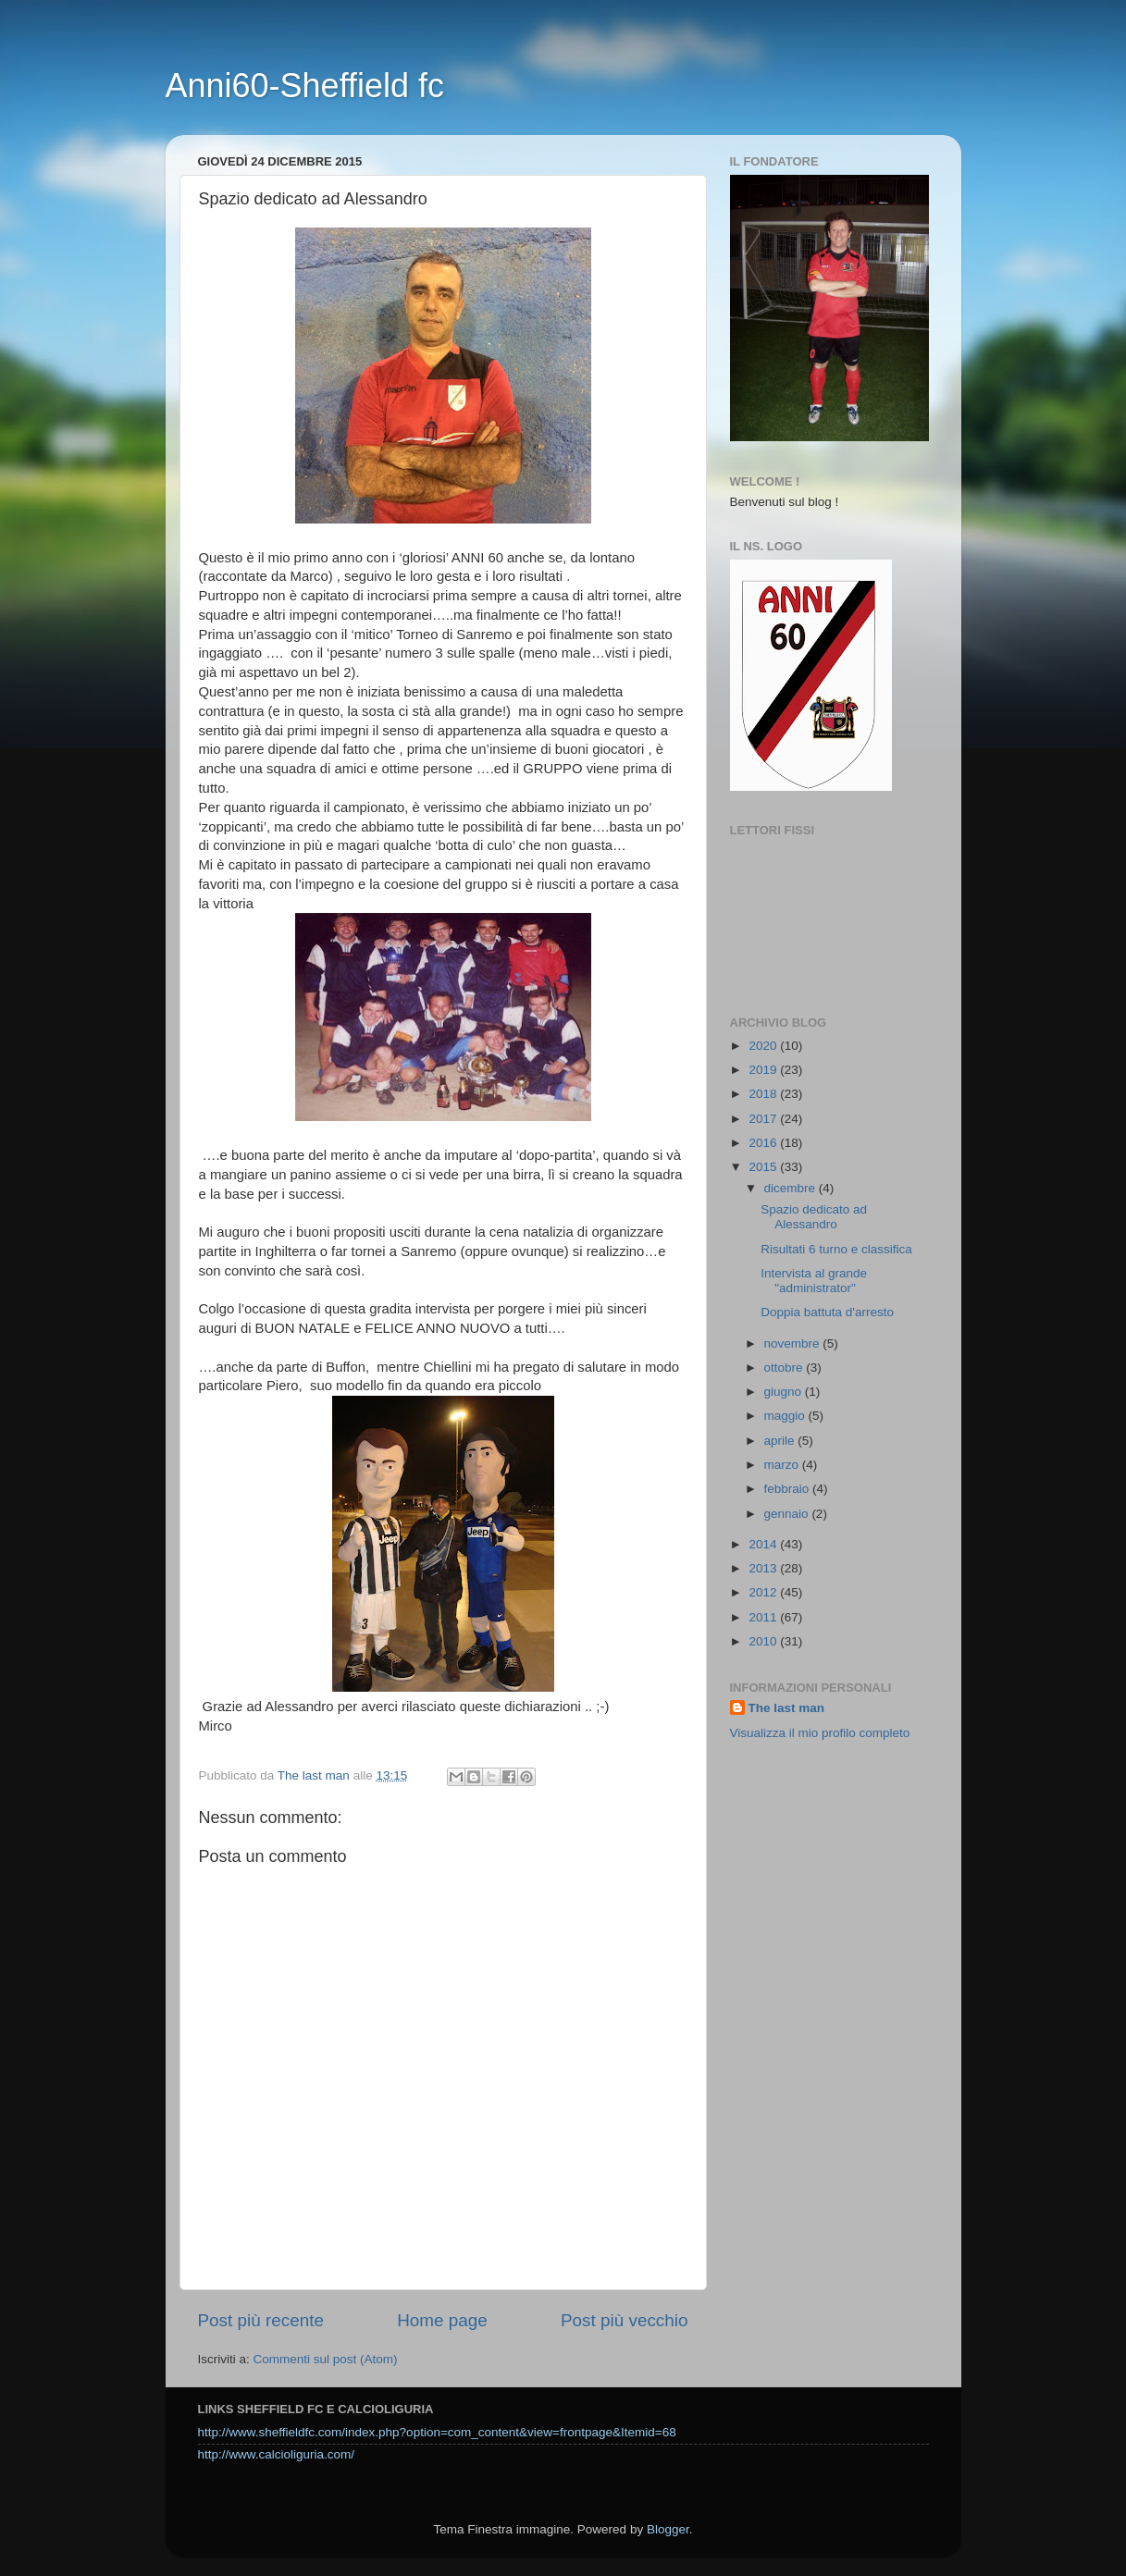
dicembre (791, 1188)
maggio (786, 1416)
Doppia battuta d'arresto (827, 1312)
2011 (764, 1617)
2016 (764, 1143)
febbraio (788, 1489)
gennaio (788, 1514)
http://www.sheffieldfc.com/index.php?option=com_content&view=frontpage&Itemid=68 (437, 2432)
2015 (764, 1167)
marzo (783, 1465)
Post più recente (261, 2320)
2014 (764, 1544)
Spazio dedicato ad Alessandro (814, 1216)
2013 (764, 1568)
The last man (787, 1708)
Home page (442, 2320)
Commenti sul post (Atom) (326, 2359)
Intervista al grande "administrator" (814, 1280)
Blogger (668, 2529)
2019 (764, 1070)
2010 (764, 1641)
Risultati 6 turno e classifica (836, 1249)
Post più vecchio (624, 2320)
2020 (764, 1046)
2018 (764, 1094)
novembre (793, 1343)
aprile (781, 1441)
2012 (764, 1592)
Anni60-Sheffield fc (305, 86)
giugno (784, 1392)
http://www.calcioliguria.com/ (276, 2454)
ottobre (785, 1367)
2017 (764, 1119)
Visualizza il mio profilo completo (820, 1733)
